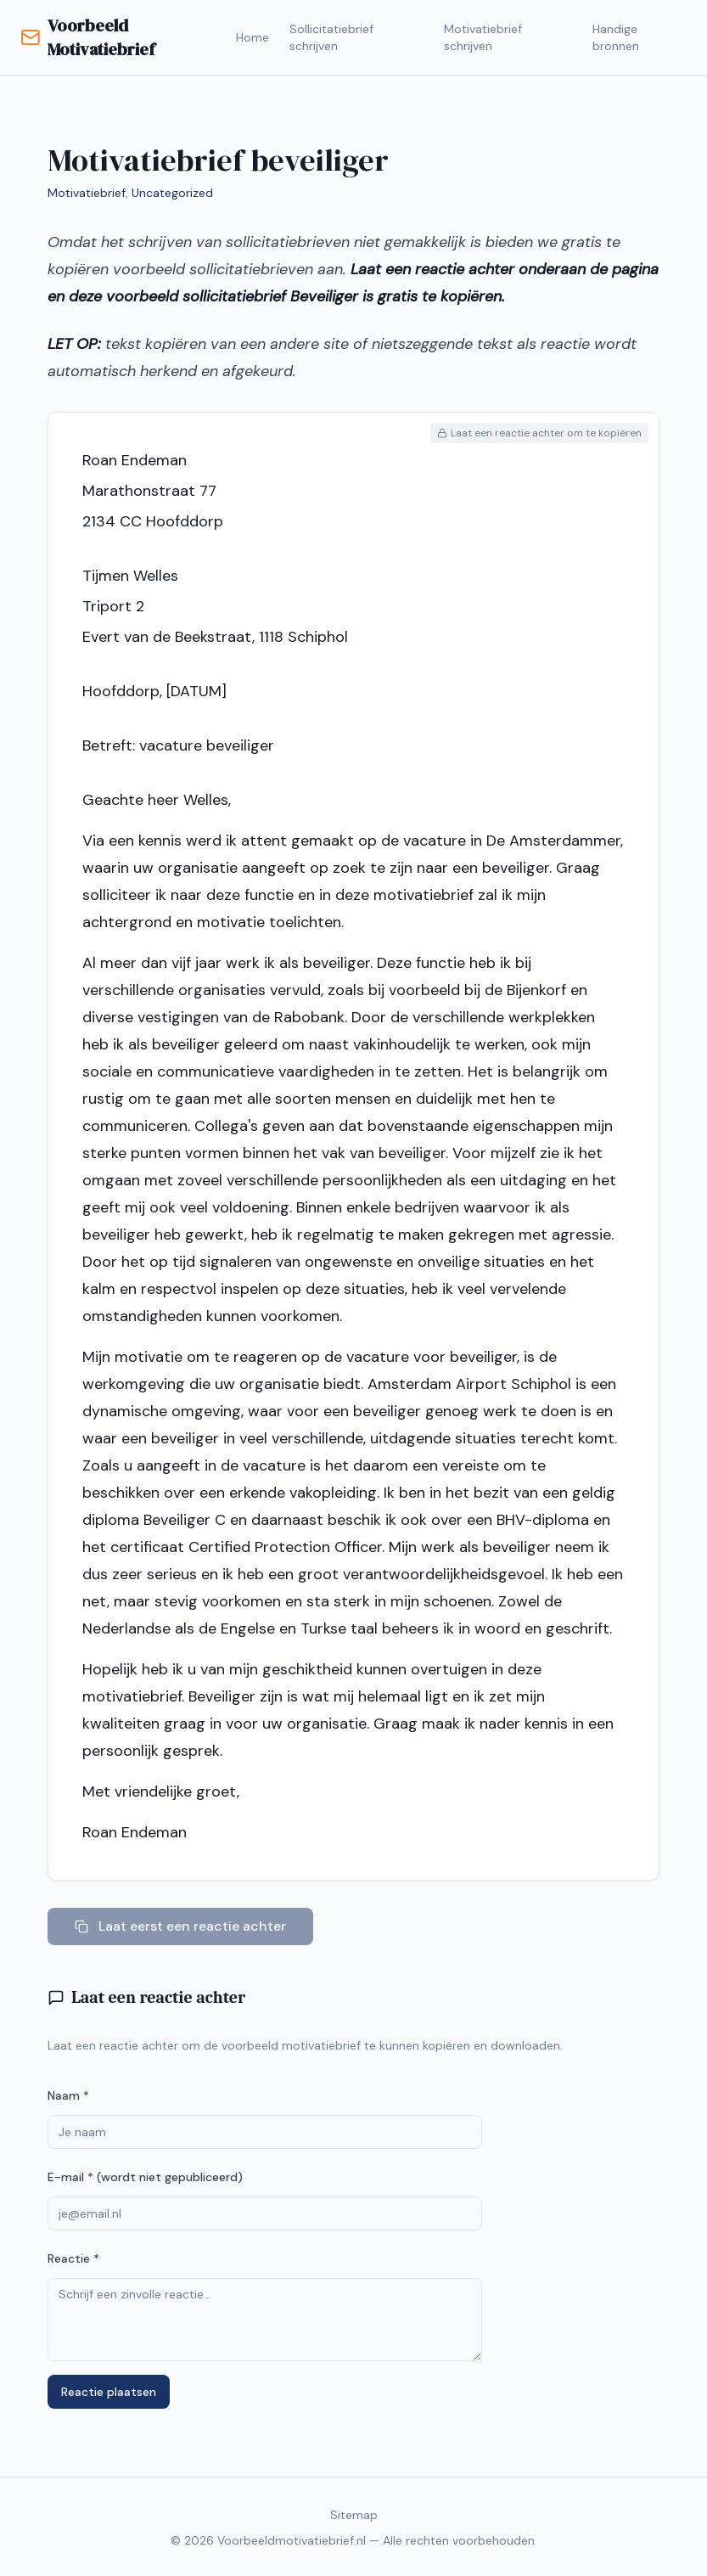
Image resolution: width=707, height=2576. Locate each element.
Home (252, 37)
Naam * (68, 2095)
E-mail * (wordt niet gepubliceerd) (145, 2177)
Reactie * (73, 2258)
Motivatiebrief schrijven (483, 37)
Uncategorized (172, 192)
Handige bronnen (615, 37)
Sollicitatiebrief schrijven (331, 37)
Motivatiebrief (87, 192)
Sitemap (354, 2515)
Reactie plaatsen (108, 2391)
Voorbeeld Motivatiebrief (87, 37)
